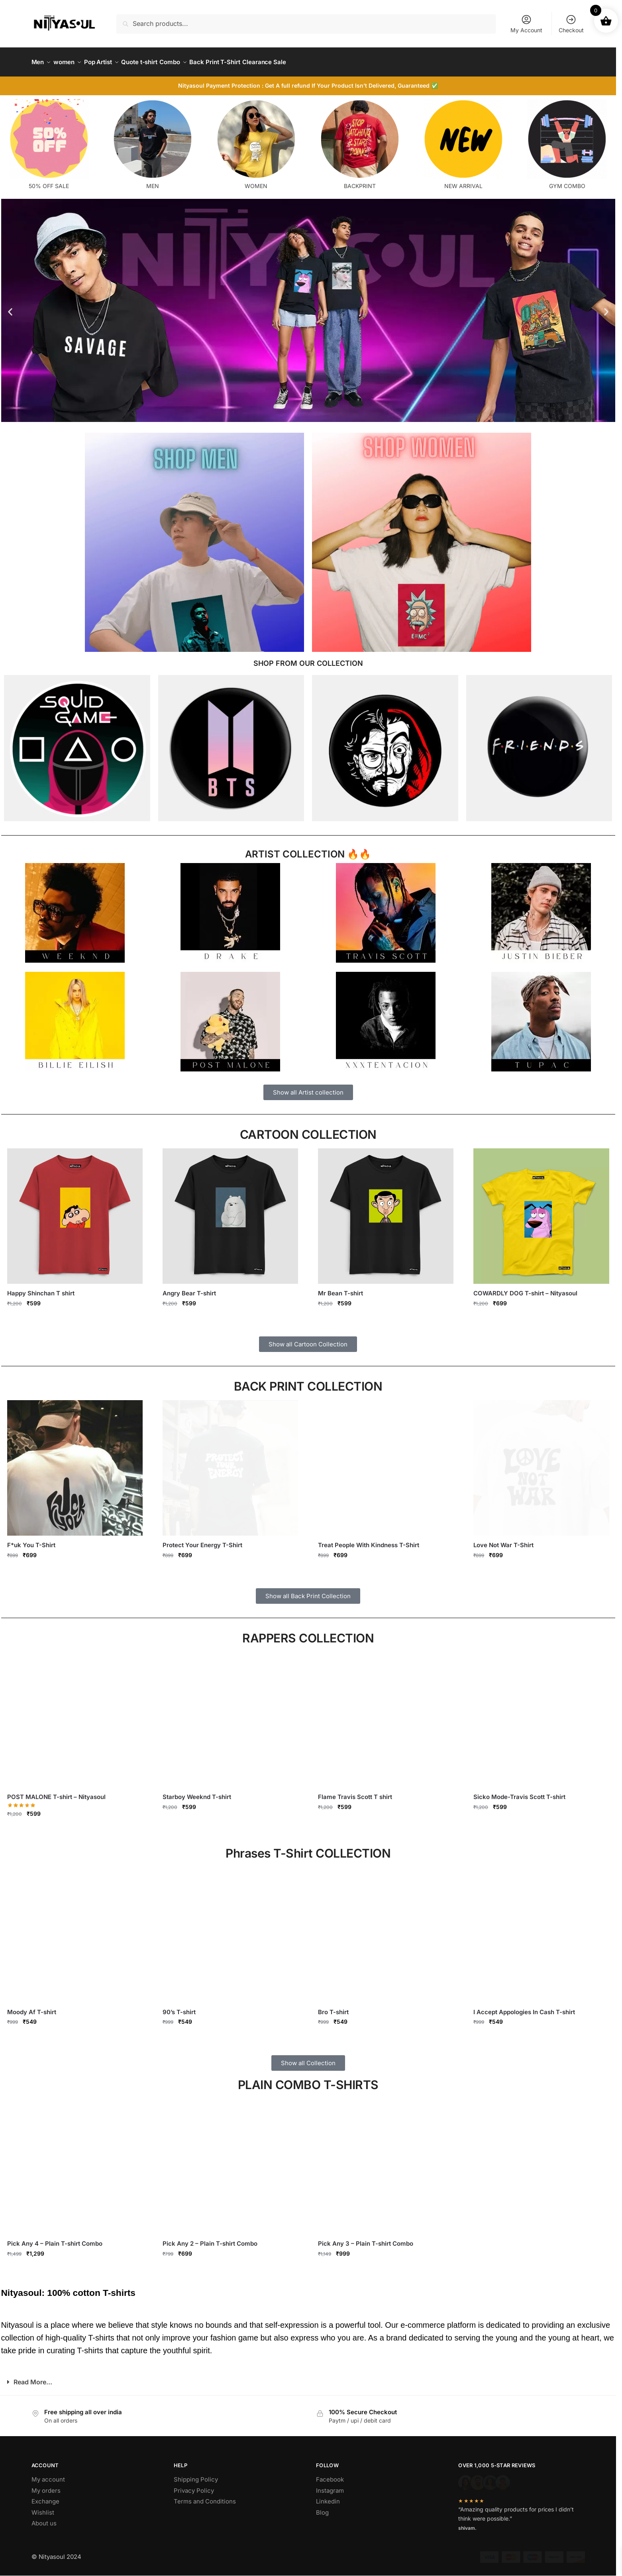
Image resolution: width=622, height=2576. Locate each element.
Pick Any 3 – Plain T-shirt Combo (365, 2238)
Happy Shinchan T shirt (41, 1288)
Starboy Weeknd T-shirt (197, 1792)
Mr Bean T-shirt (340, 1288)
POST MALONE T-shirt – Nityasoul (56, 1792)
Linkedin (328, 2496)
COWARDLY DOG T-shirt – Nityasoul (525, 1288)
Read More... (33, 2377)
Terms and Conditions (205, 2496)
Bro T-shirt (333, 2007)
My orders (46, 2486)
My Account (526, 23)
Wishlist (42, 2507)
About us (44, 2518)
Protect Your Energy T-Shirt (202, 1540)
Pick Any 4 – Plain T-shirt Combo (54, 2238)
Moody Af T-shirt (31, 2007)
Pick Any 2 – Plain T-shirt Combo (210, 2238)
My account (48, 2474)
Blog (322, 2507)
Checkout (571, 23)
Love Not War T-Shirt (503, 1540)
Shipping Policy (196, 2474)
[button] (10, 307)
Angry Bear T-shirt (189, 1288)
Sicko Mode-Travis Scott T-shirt (519, 1792)
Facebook (330, 2474)
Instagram (330, 2486)
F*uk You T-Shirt (31, 1540)
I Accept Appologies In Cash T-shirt (524, 2007)
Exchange (45, 2496)
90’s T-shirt (179, 2007)
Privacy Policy (194, 2486)
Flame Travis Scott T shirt (355, 1792)
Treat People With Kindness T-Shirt (368, 1540)
